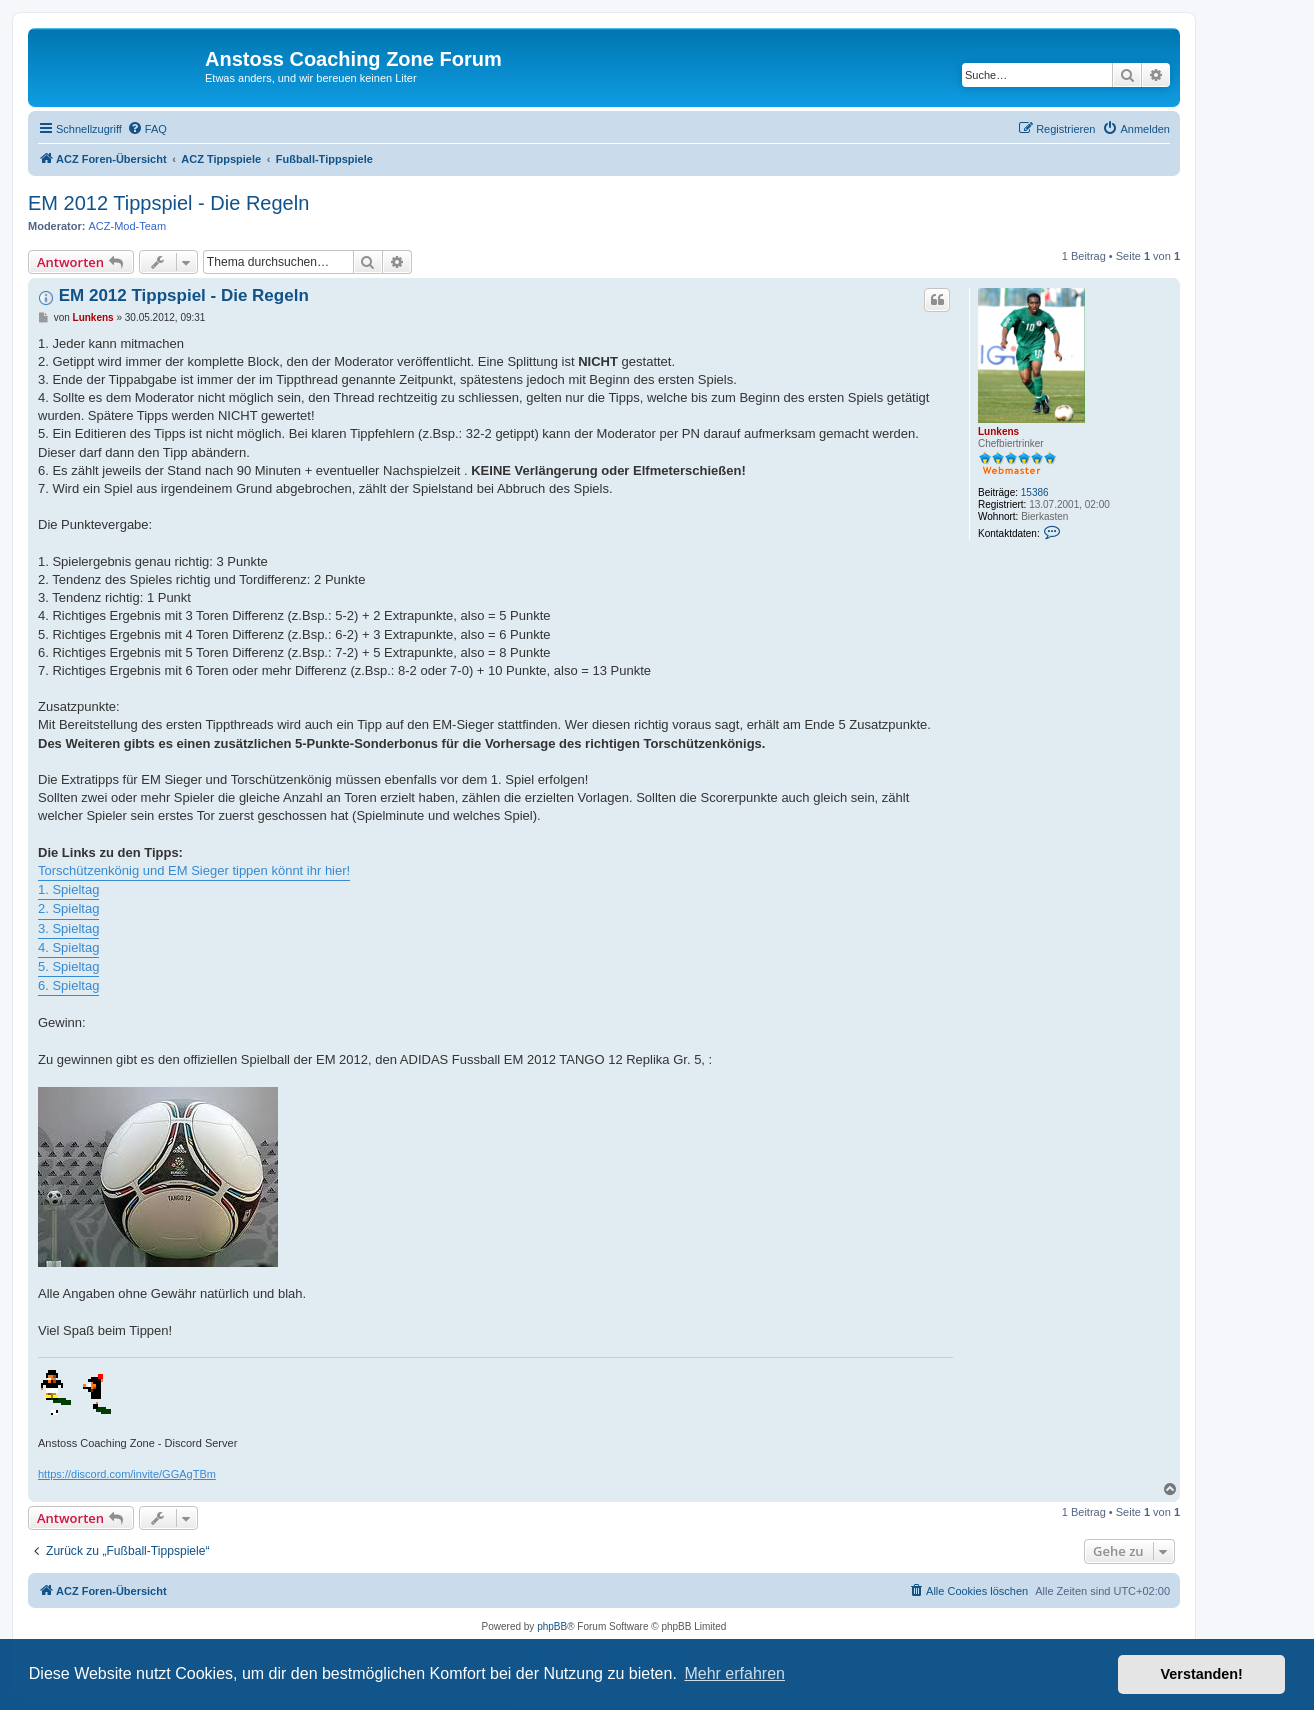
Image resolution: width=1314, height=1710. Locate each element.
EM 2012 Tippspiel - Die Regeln (168, 203)
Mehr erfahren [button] (734, 1673)
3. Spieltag (68, 928)
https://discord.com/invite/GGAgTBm (127, 1474)
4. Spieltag (68, 947)
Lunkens (998, 431)
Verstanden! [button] (1202, 1674)
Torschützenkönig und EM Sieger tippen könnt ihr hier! (194, 870)
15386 (1035, 492)
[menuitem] (147, 129)
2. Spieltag (68, 908)
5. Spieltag (68, 966)
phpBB (552, 1626)
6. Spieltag (68, 985)
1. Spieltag (68, 889)
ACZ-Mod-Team (128, 226)
